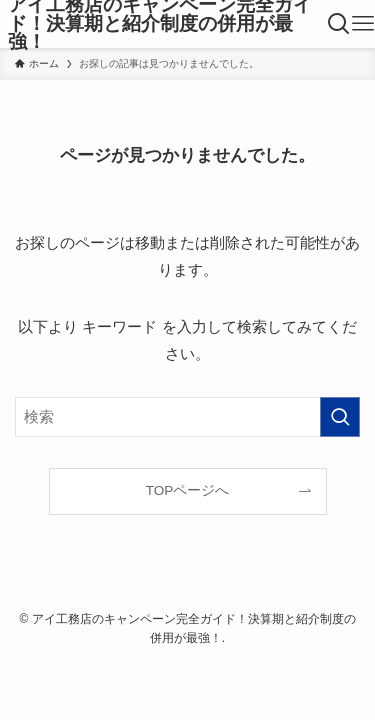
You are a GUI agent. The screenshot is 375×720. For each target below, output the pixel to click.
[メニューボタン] (363, 24)
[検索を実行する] (340, 417)
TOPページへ (188, 490)
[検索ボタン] (339, 24)
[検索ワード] (187, 417)
